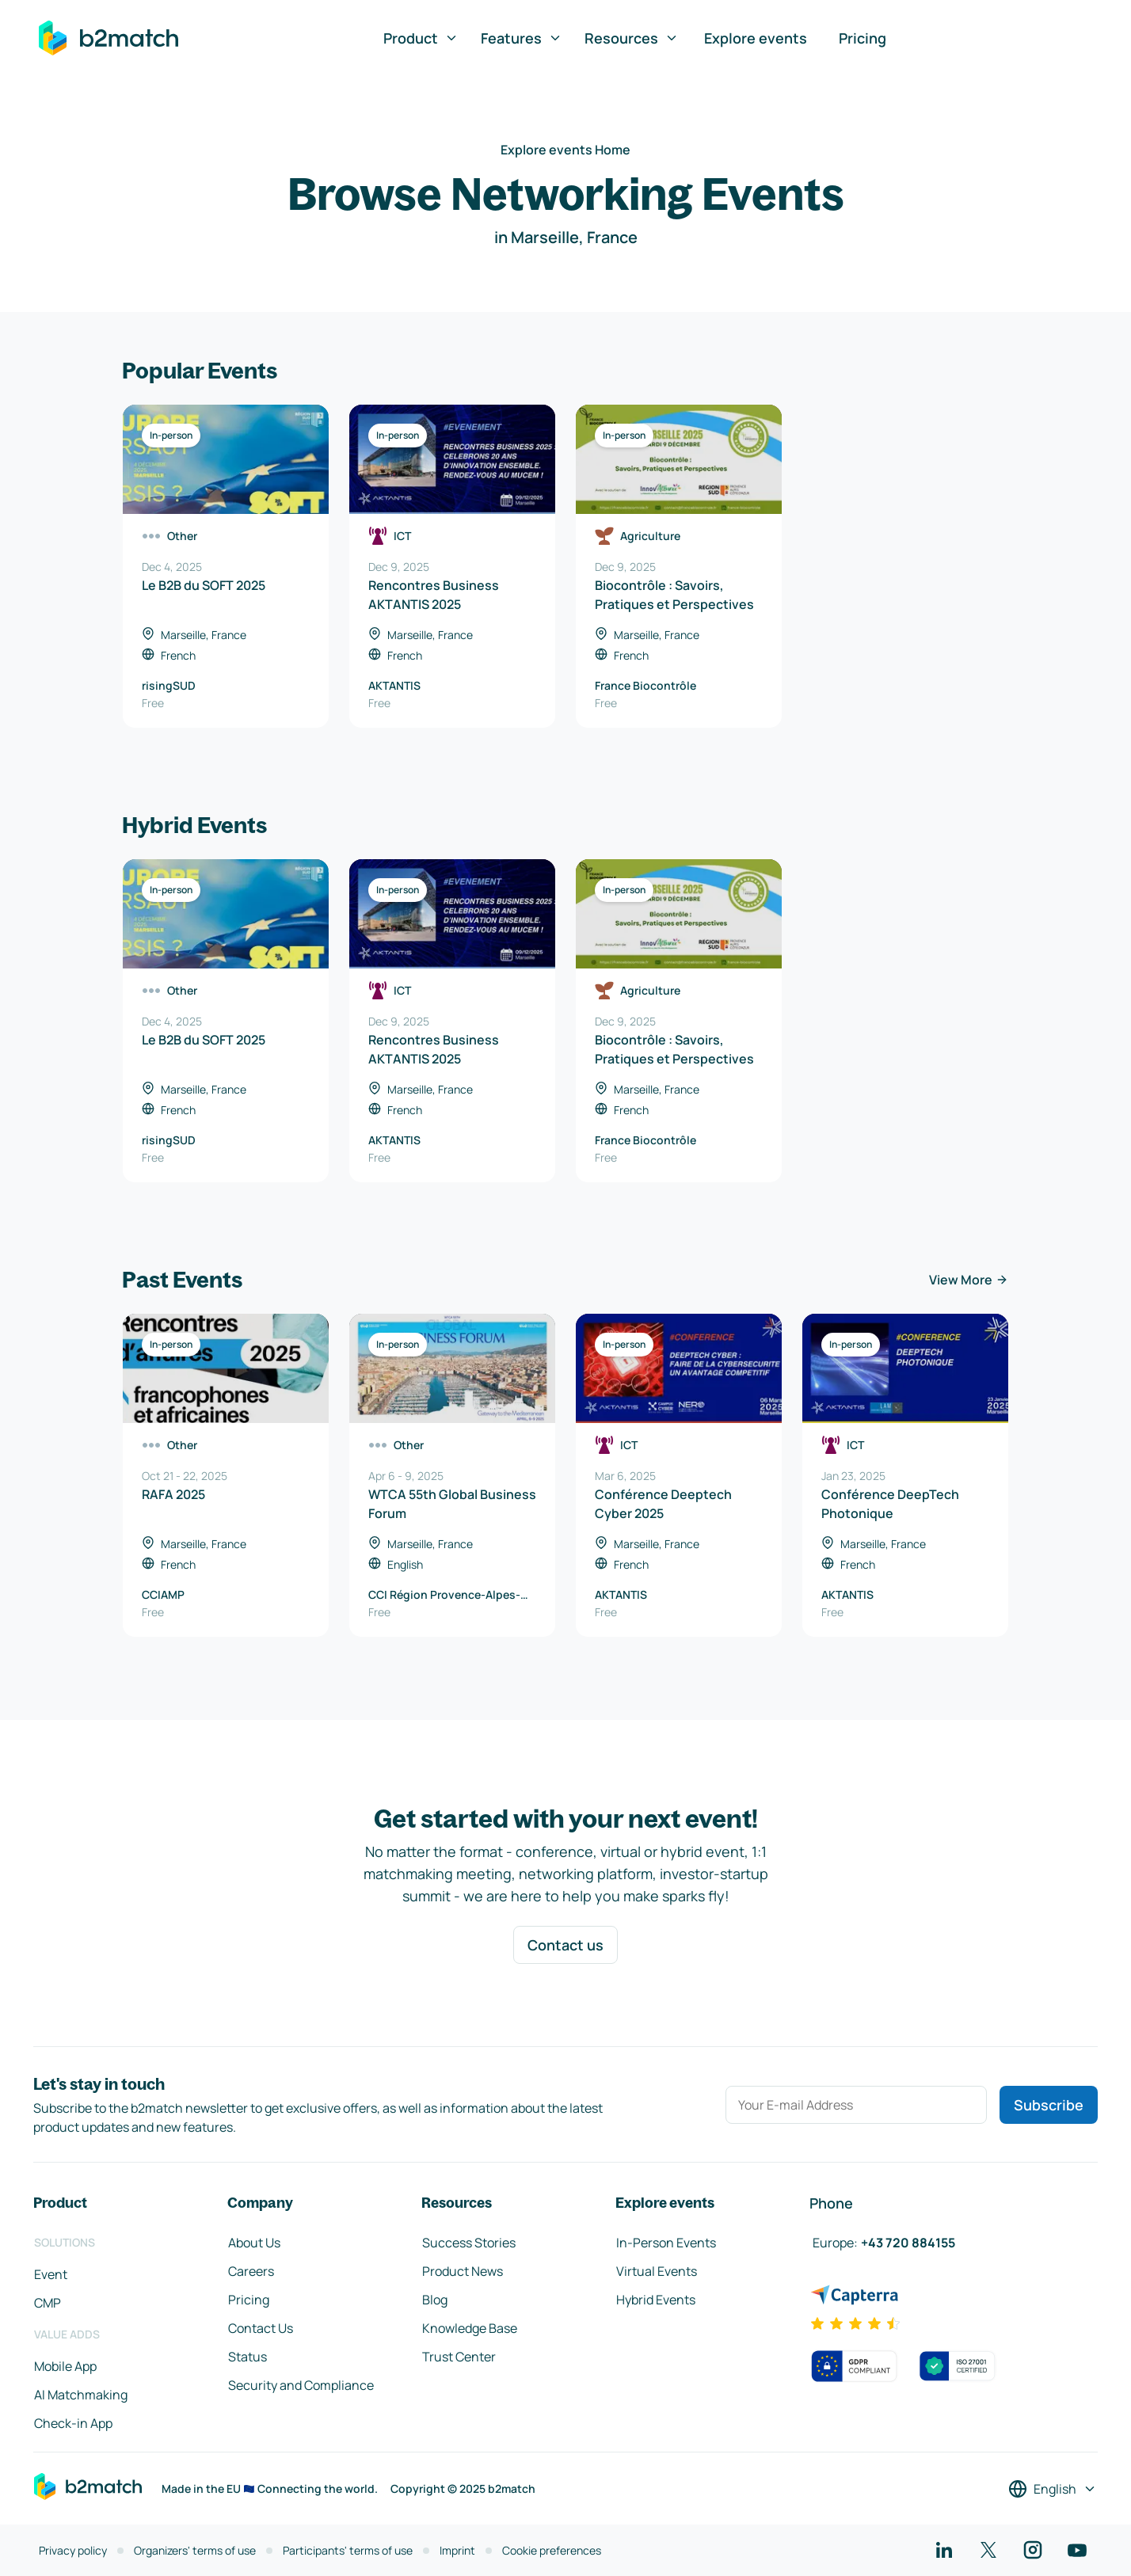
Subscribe (1048, 2104)
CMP (47, 2303)
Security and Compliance (301, 2385)
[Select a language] (1052, 2489)
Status (247, 2356)
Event (50, 2274)
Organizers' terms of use (195, 2550)
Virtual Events (656, 2271)
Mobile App (65, 2366)
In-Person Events (666, 2242)
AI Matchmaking (81, 2394)
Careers (251, 2271)
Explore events (755, 38)
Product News (462, 2271)
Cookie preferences (551, 2550)
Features (521, 38)
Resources (632, 38)
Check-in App (73, 2423)
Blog (434, 2299)
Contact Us (260, 2328)
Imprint (457, 2550)
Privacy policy (73, 2550)
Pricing (862, 38)
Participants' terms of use (348, 2550)
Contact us (565, 1944)
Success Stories (469, 2242)
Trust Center (459, 2356)
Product (421, 38)
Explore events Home (565, 149)
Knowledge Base (469, 2328)
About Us (254, 2242)
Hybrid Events (655, 2299)
